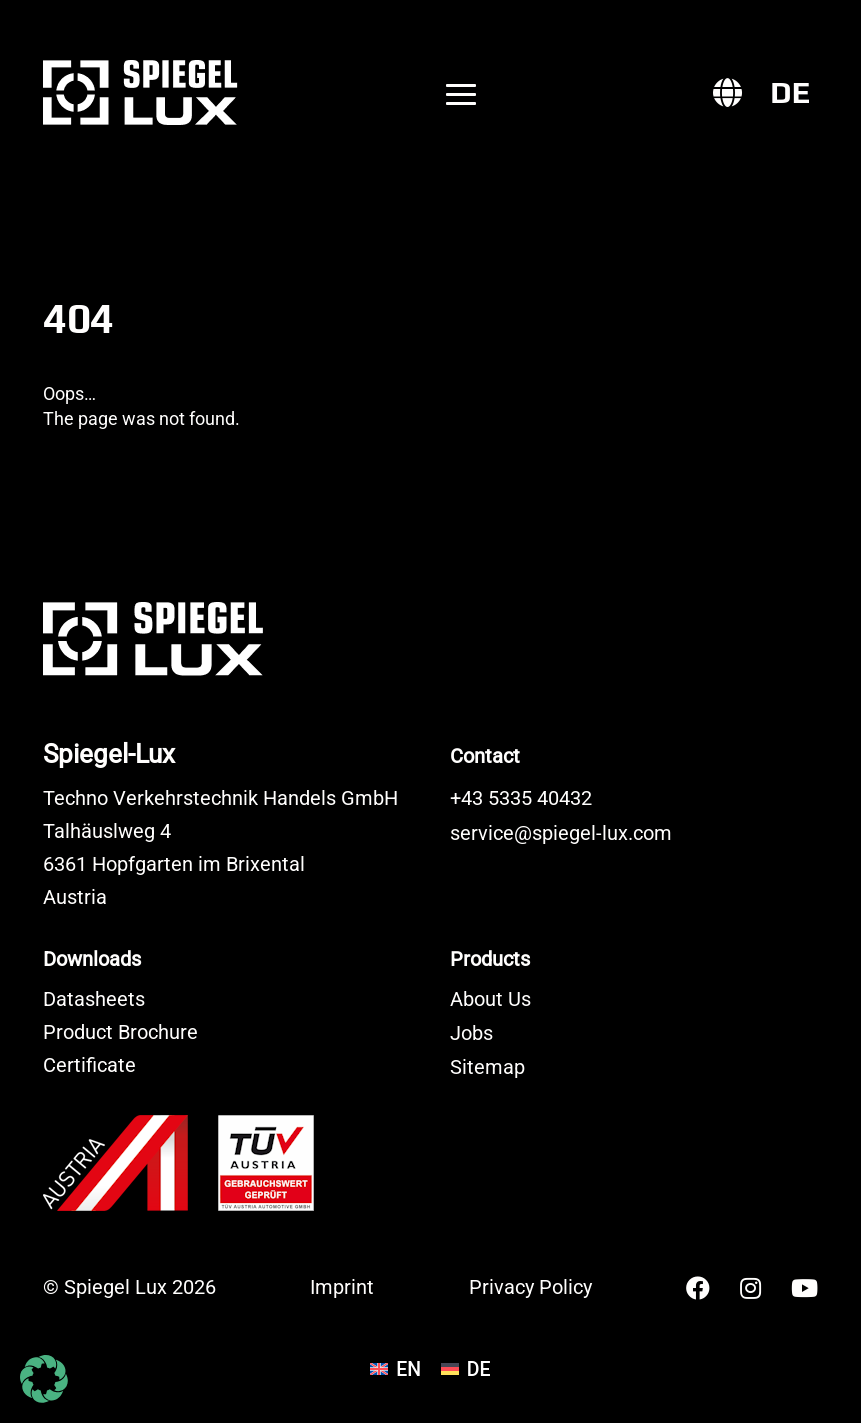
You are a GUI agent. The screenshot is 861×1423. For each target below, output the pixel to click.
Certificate (89, 1065)
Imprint (342, 1287)
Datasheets (94, 999)
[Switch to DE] (790, 93)
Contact (485, 756)
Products (490, 959)
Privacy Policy (530, 1287)
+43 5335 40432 (521, 798)
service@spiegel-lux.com (561, 833)
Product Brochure (120, 1032)
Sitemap (487, 1067)
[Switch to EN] (395, 1370)
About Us (490, 999)
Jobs (471, 1033)
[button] (44, 1379)
